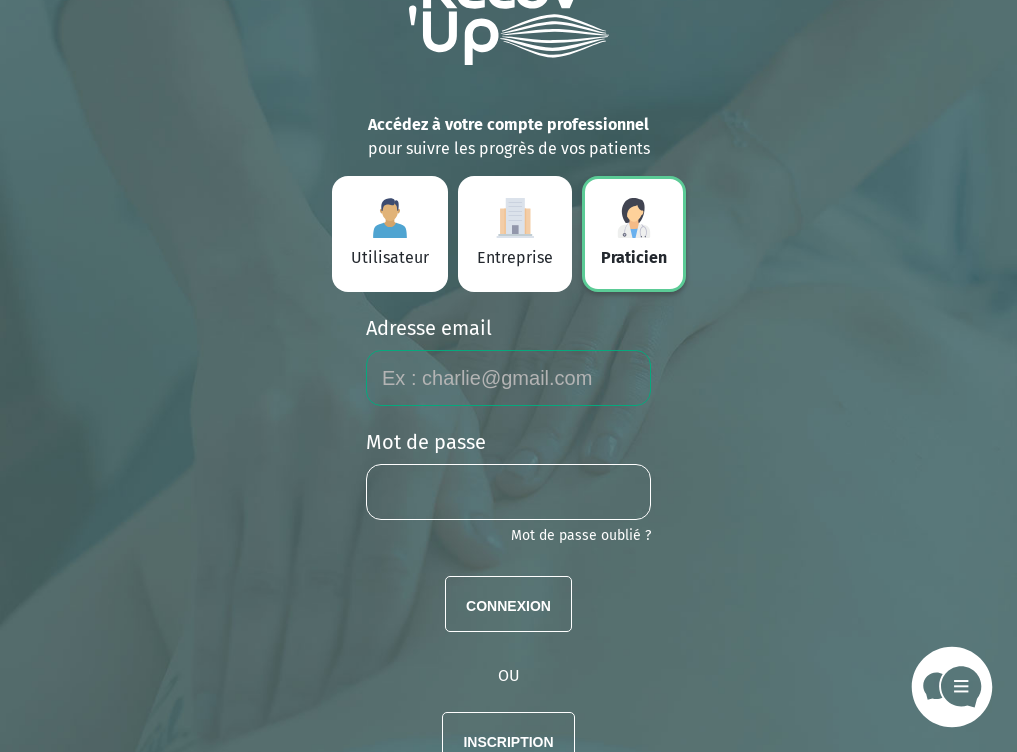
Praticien (634, 232)
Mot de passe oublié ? (581, 535)
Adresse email (429, 328)
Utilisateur (390, 232)
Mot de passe (426, 442)
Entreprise (515, 232)
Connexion (508, 604)
